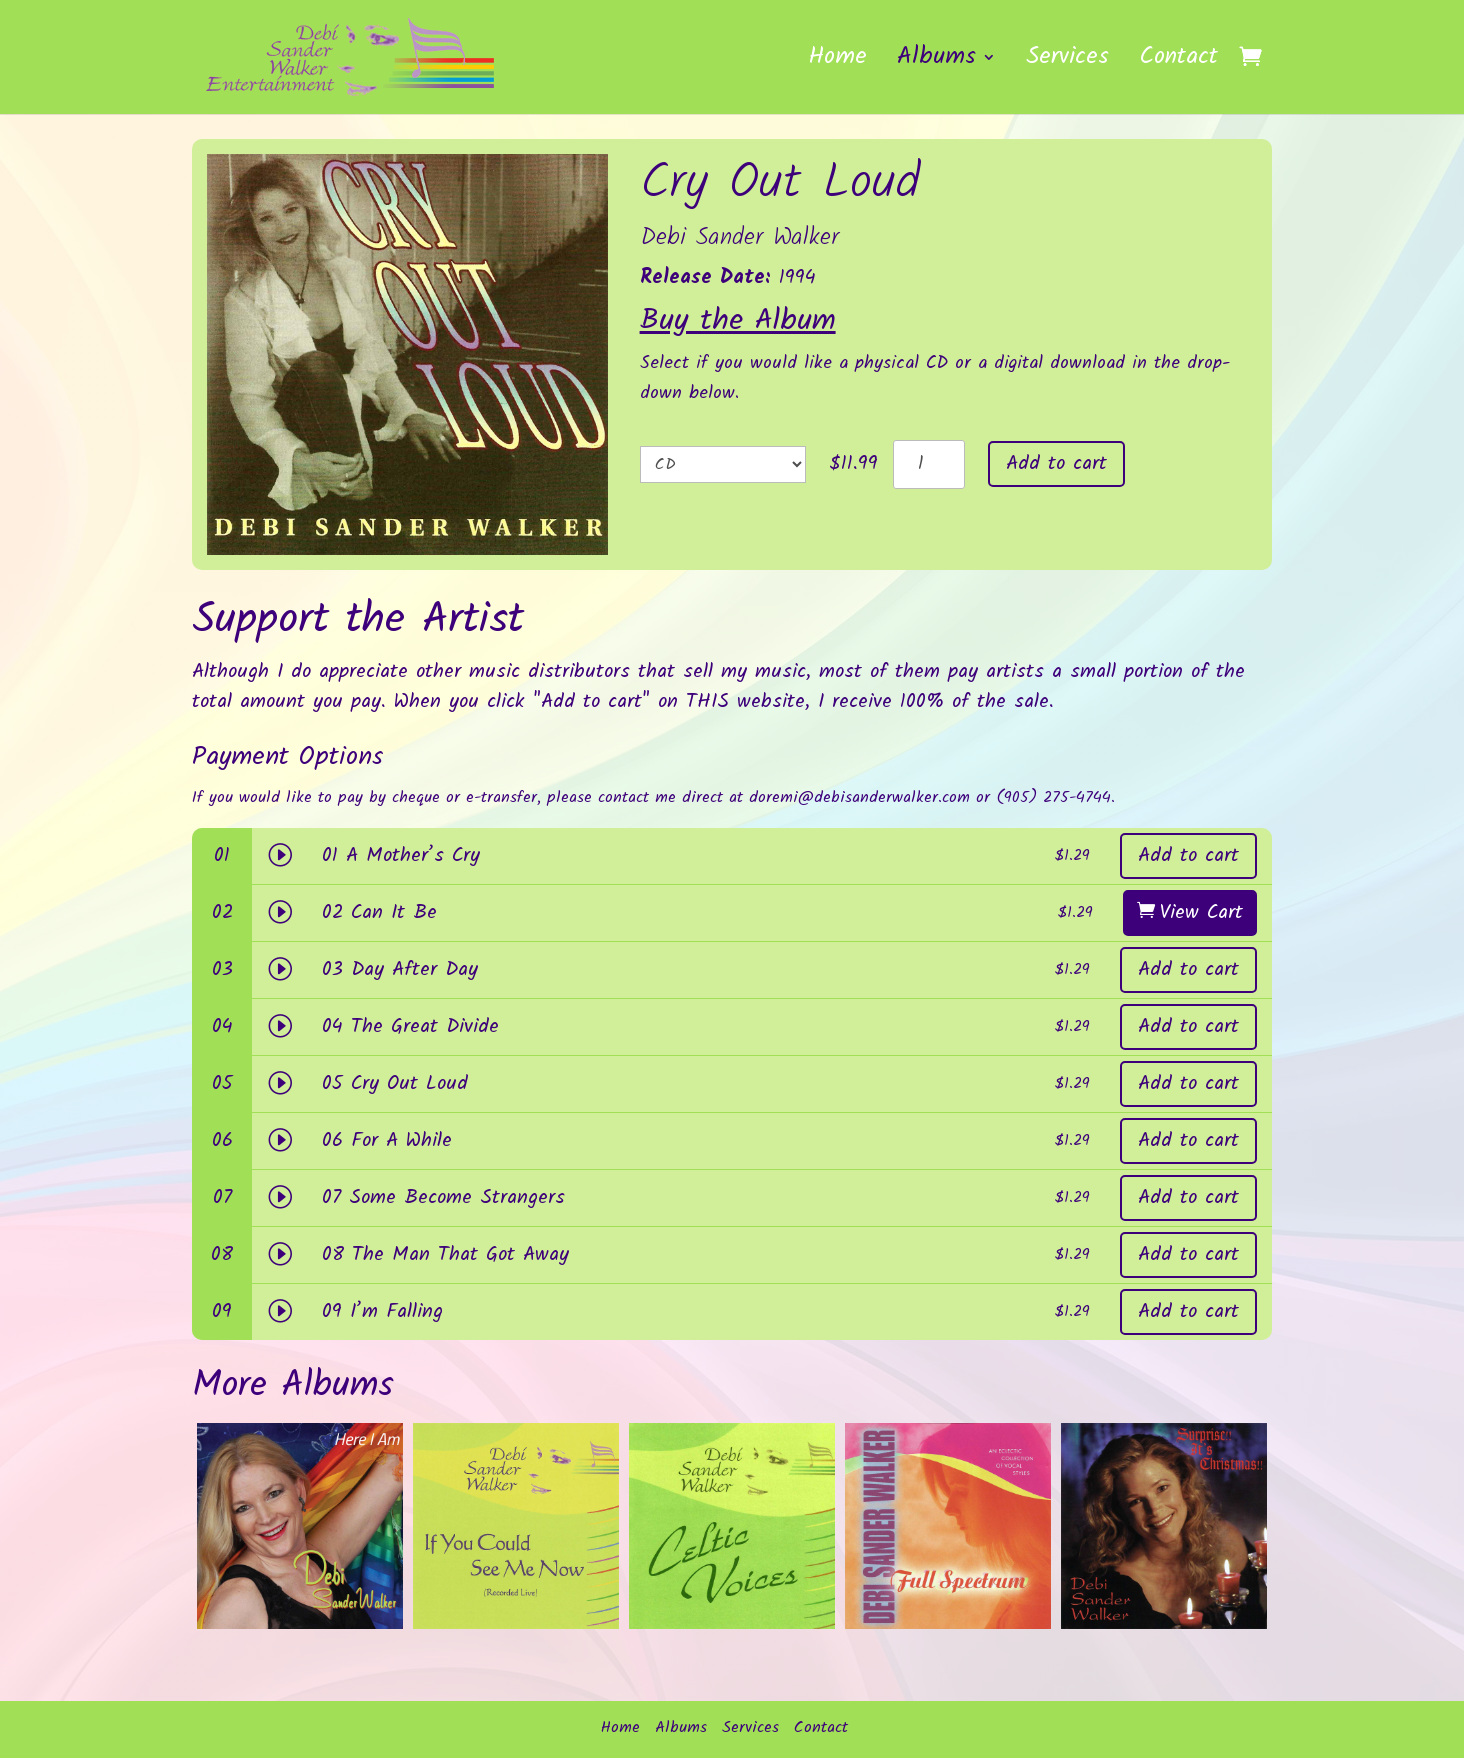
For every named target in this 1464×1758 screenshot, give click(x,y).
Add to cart (1056, 464)
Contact (1178, 63)
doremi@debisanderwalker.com (859, 797)
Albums (936, 63)
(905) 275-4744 (1053, 797)
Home (837, 63)
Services (1067, 63)
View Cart (1201, 913)
